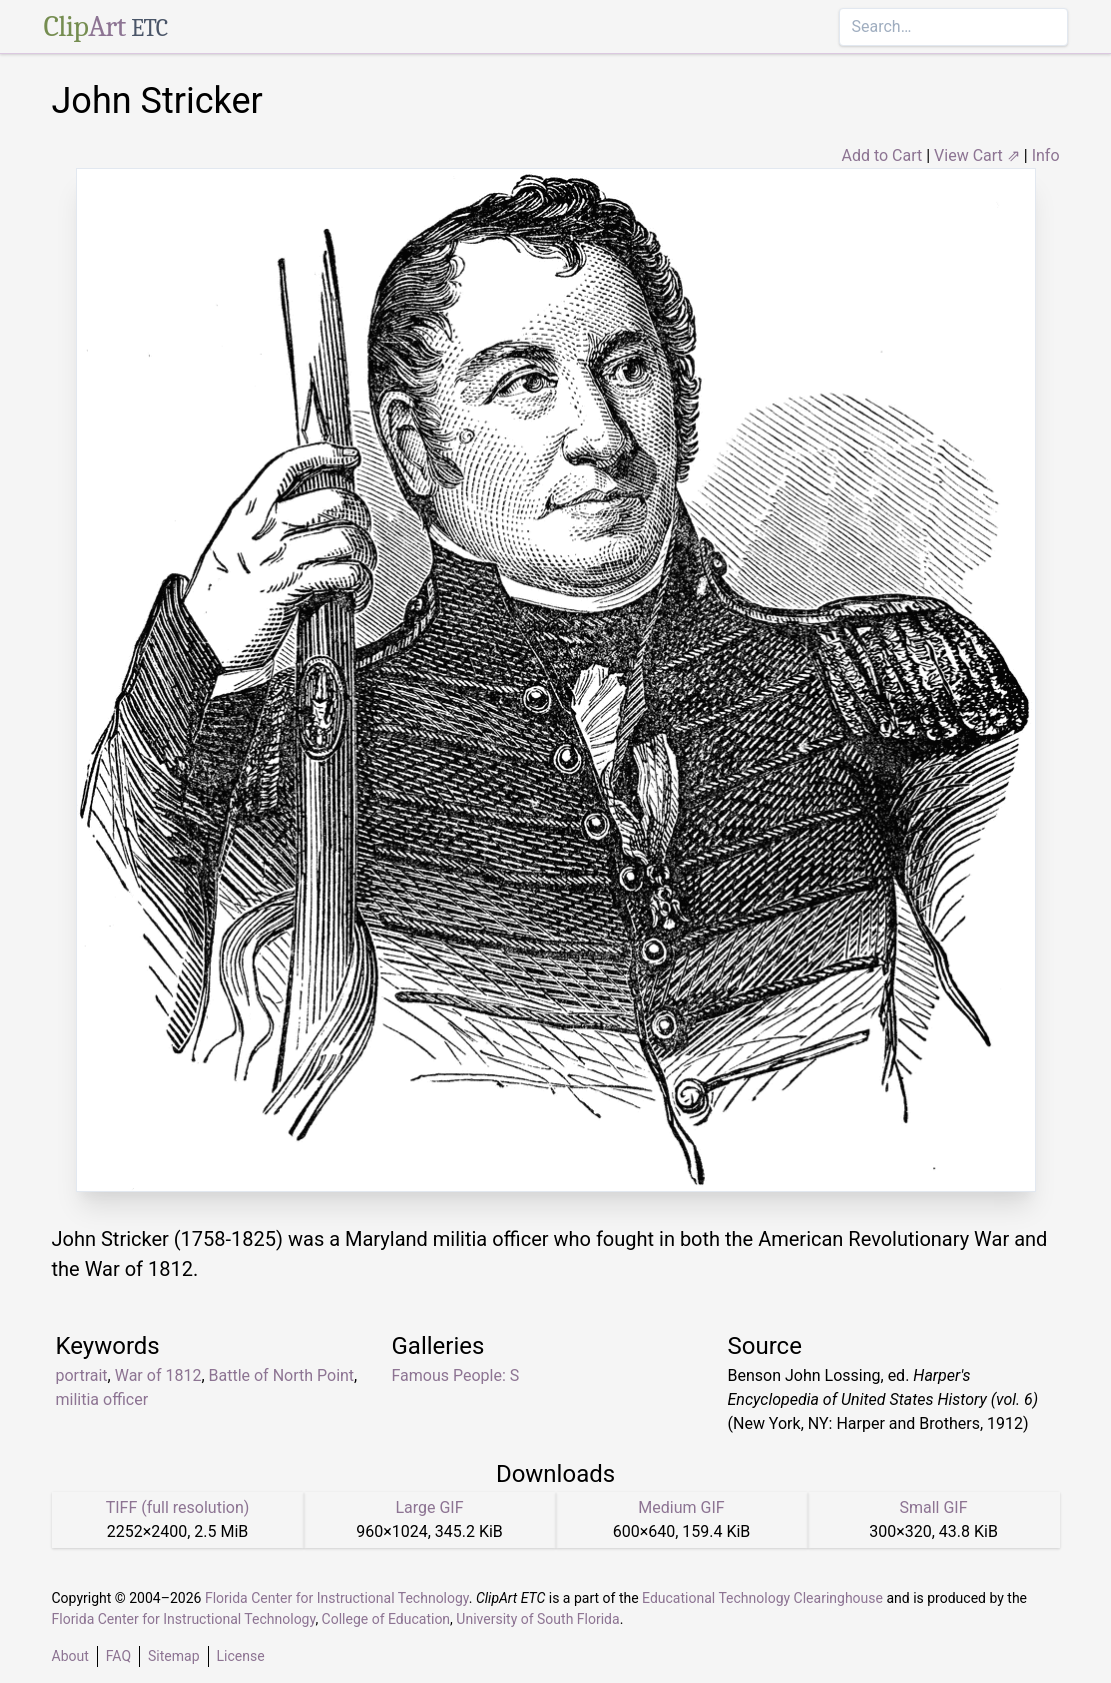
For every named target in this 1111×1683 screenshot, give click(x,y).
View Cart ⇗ (977, 155)
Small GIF (933, 1507)
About (70, 1656)
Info (1046, 155)
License (241, 1656)
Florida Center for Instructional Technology (337, 1598)
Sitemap (173, 1656)
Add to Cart (881, 155)
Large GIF (429, 1507)
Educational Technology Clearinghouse (762, 1598)
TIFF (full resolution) (178, 1507)
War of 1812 (158, 1375)
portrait (82, 1375)
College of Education (386, 1619)
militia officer (102, 1399)
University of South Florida (537, 1619)
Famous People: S (456, 1375)
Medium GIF (681, 1507)
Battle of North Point (282, 1375)
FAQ (118, 1656)
